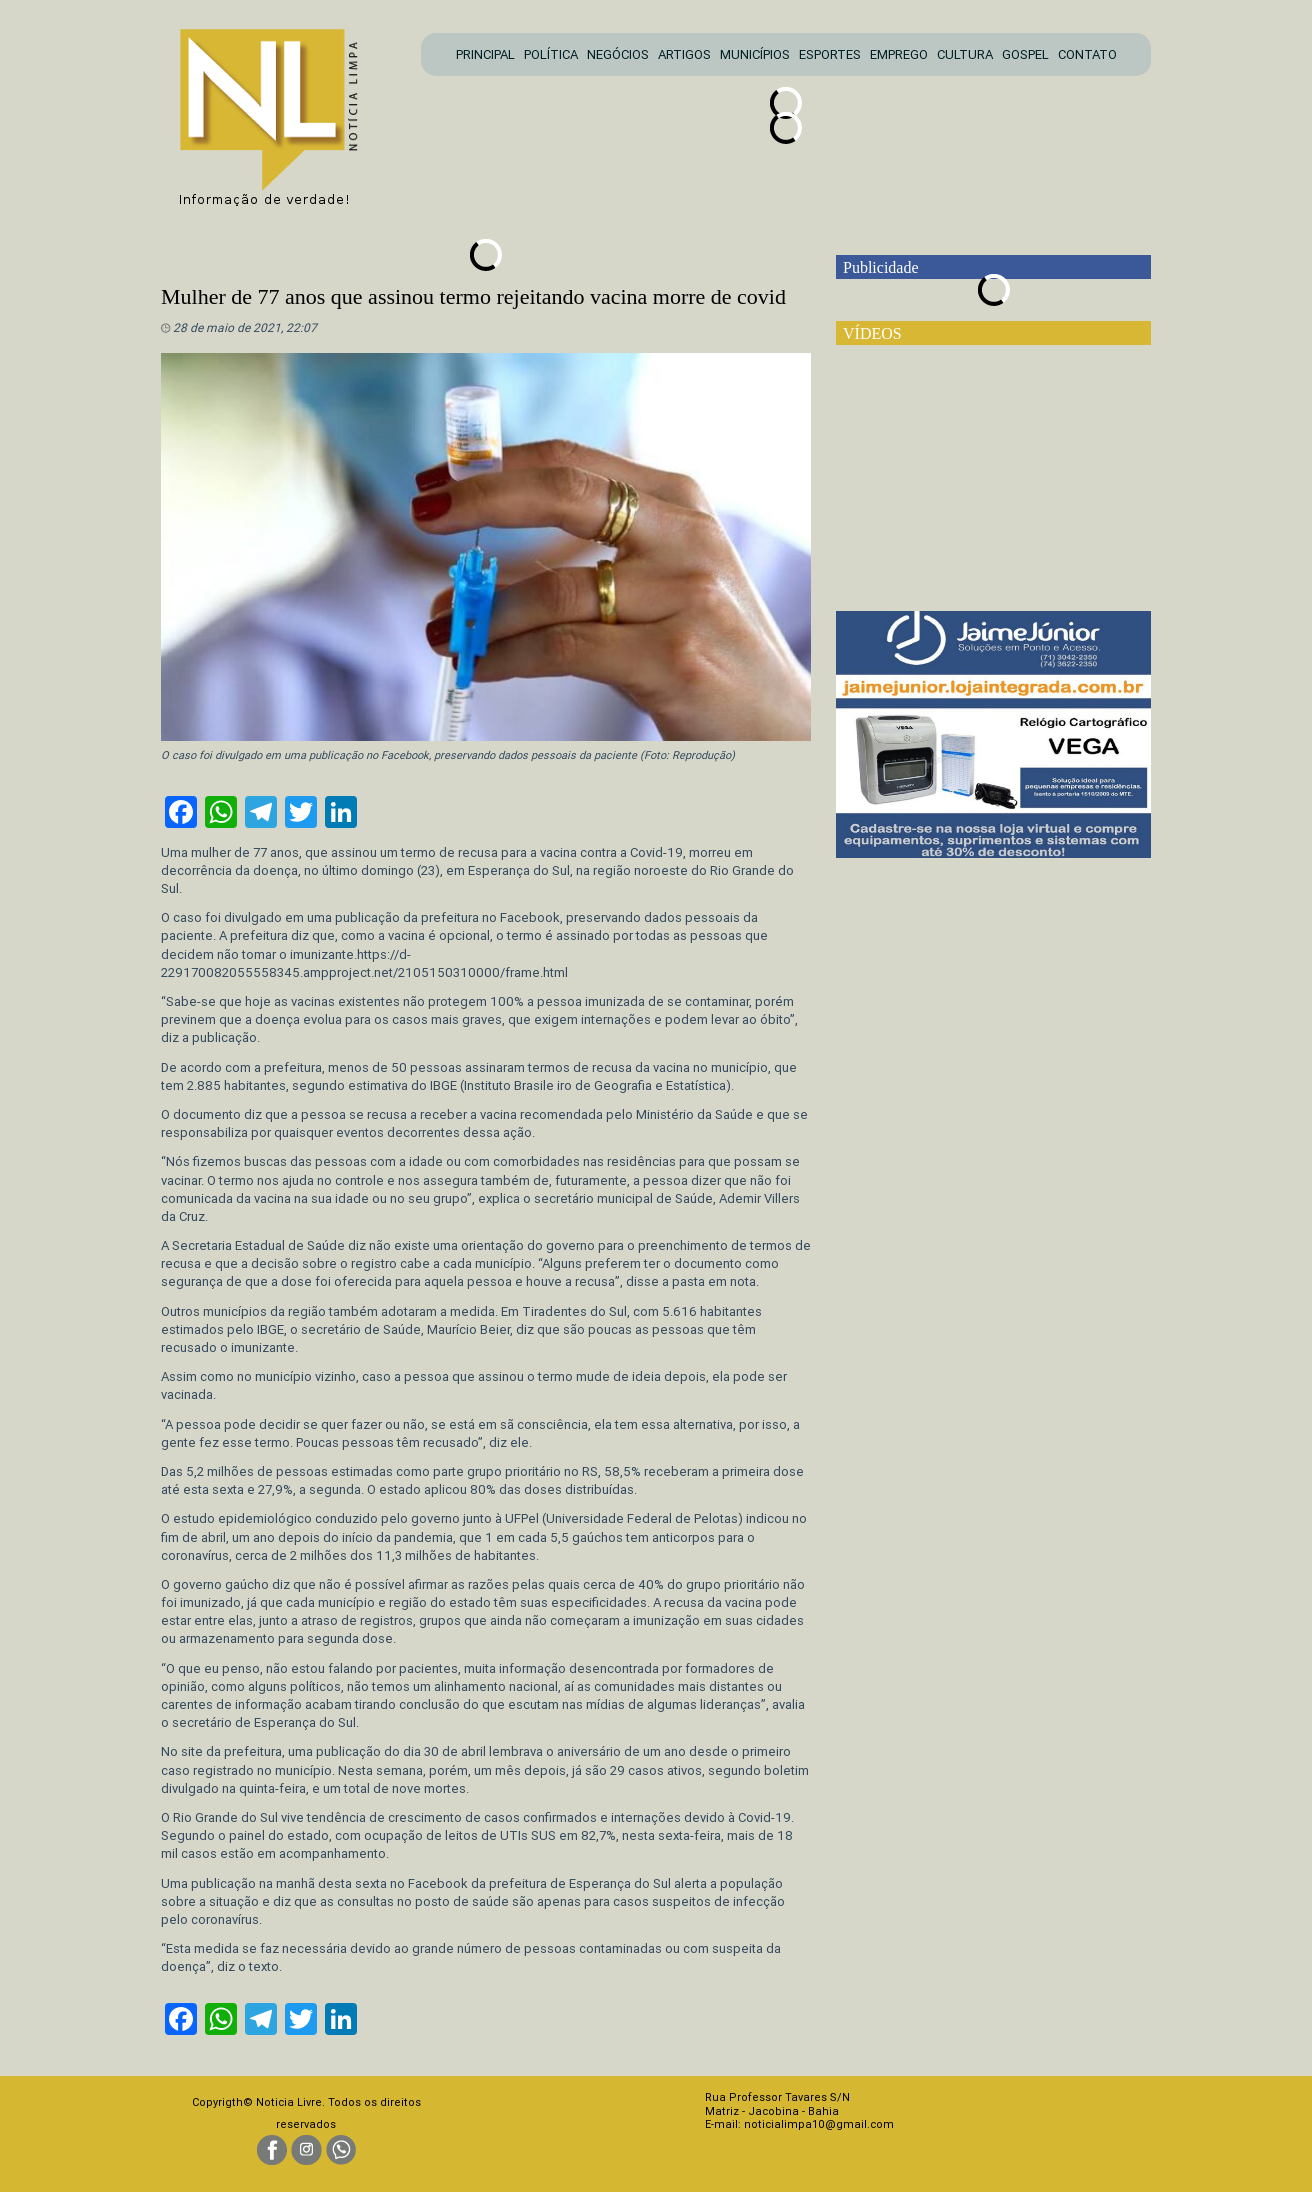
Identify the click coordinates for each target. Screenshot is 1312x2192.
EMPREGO (899, 54)
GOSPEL (1025, 54)
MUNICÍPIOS (755, 54)
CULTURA (965, 54)
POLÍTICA (551, 54)
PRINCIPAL (485, 54)
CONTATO (1087, 54)
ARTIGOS (684, 54)
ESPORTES (830, 54)
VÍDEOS (872, 333)
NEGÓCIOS (618, 54)
